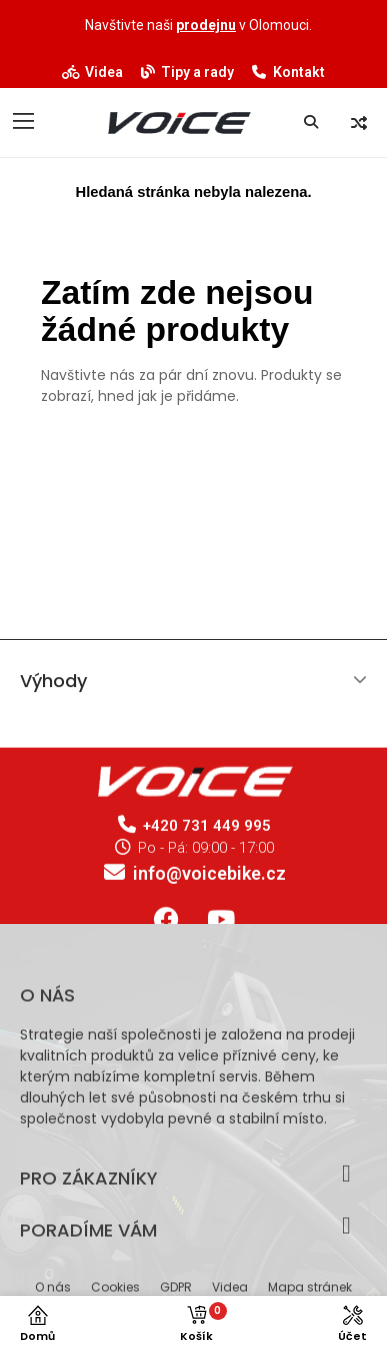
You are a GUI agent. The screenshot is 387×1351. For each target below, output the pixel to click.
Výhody (53, 687)
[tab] (193, 688)
